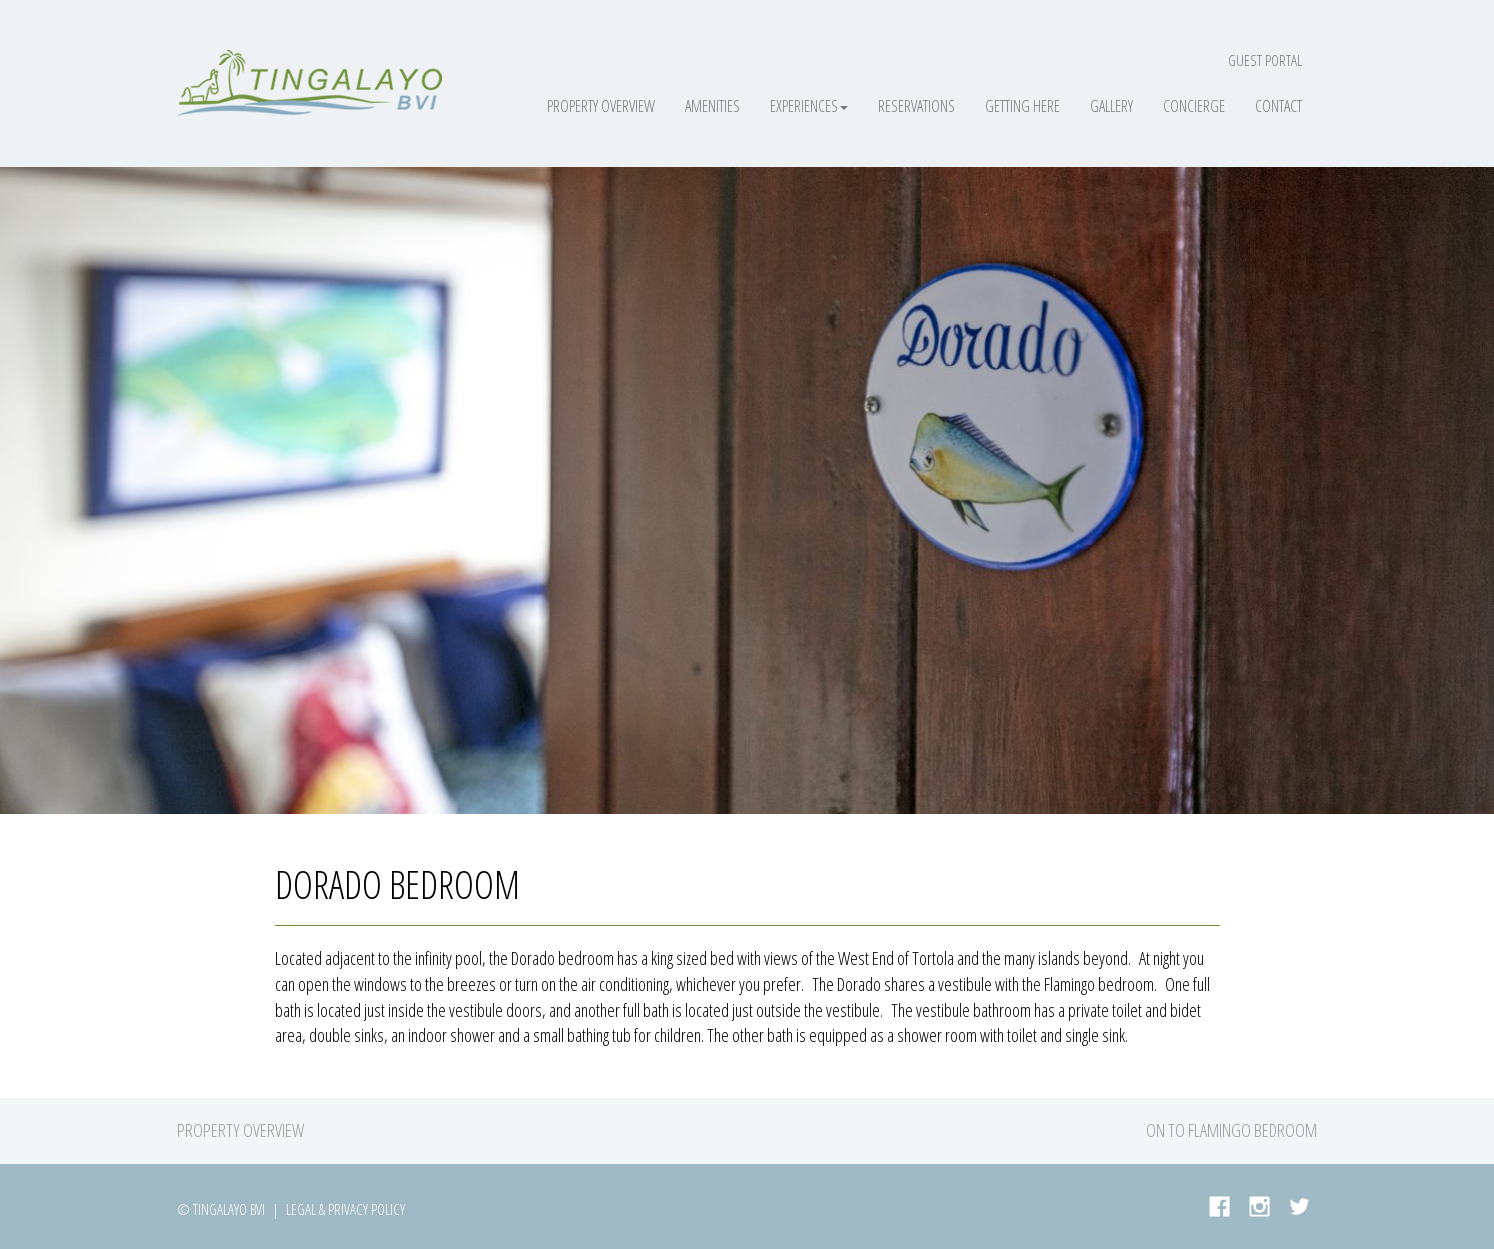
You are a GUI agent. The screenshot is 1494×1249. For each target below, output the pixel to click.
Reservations (916, 106)
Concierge (1194, 106)
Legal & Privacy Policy (345, 1209)
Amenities (712, 106)
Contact (1278, 106)
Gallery (1111, 106)
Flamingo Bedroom (1252, 1130)
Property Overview (601, 106)
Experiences (809, 106)
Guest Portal (1265, 60)
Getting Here (1022, 106)
